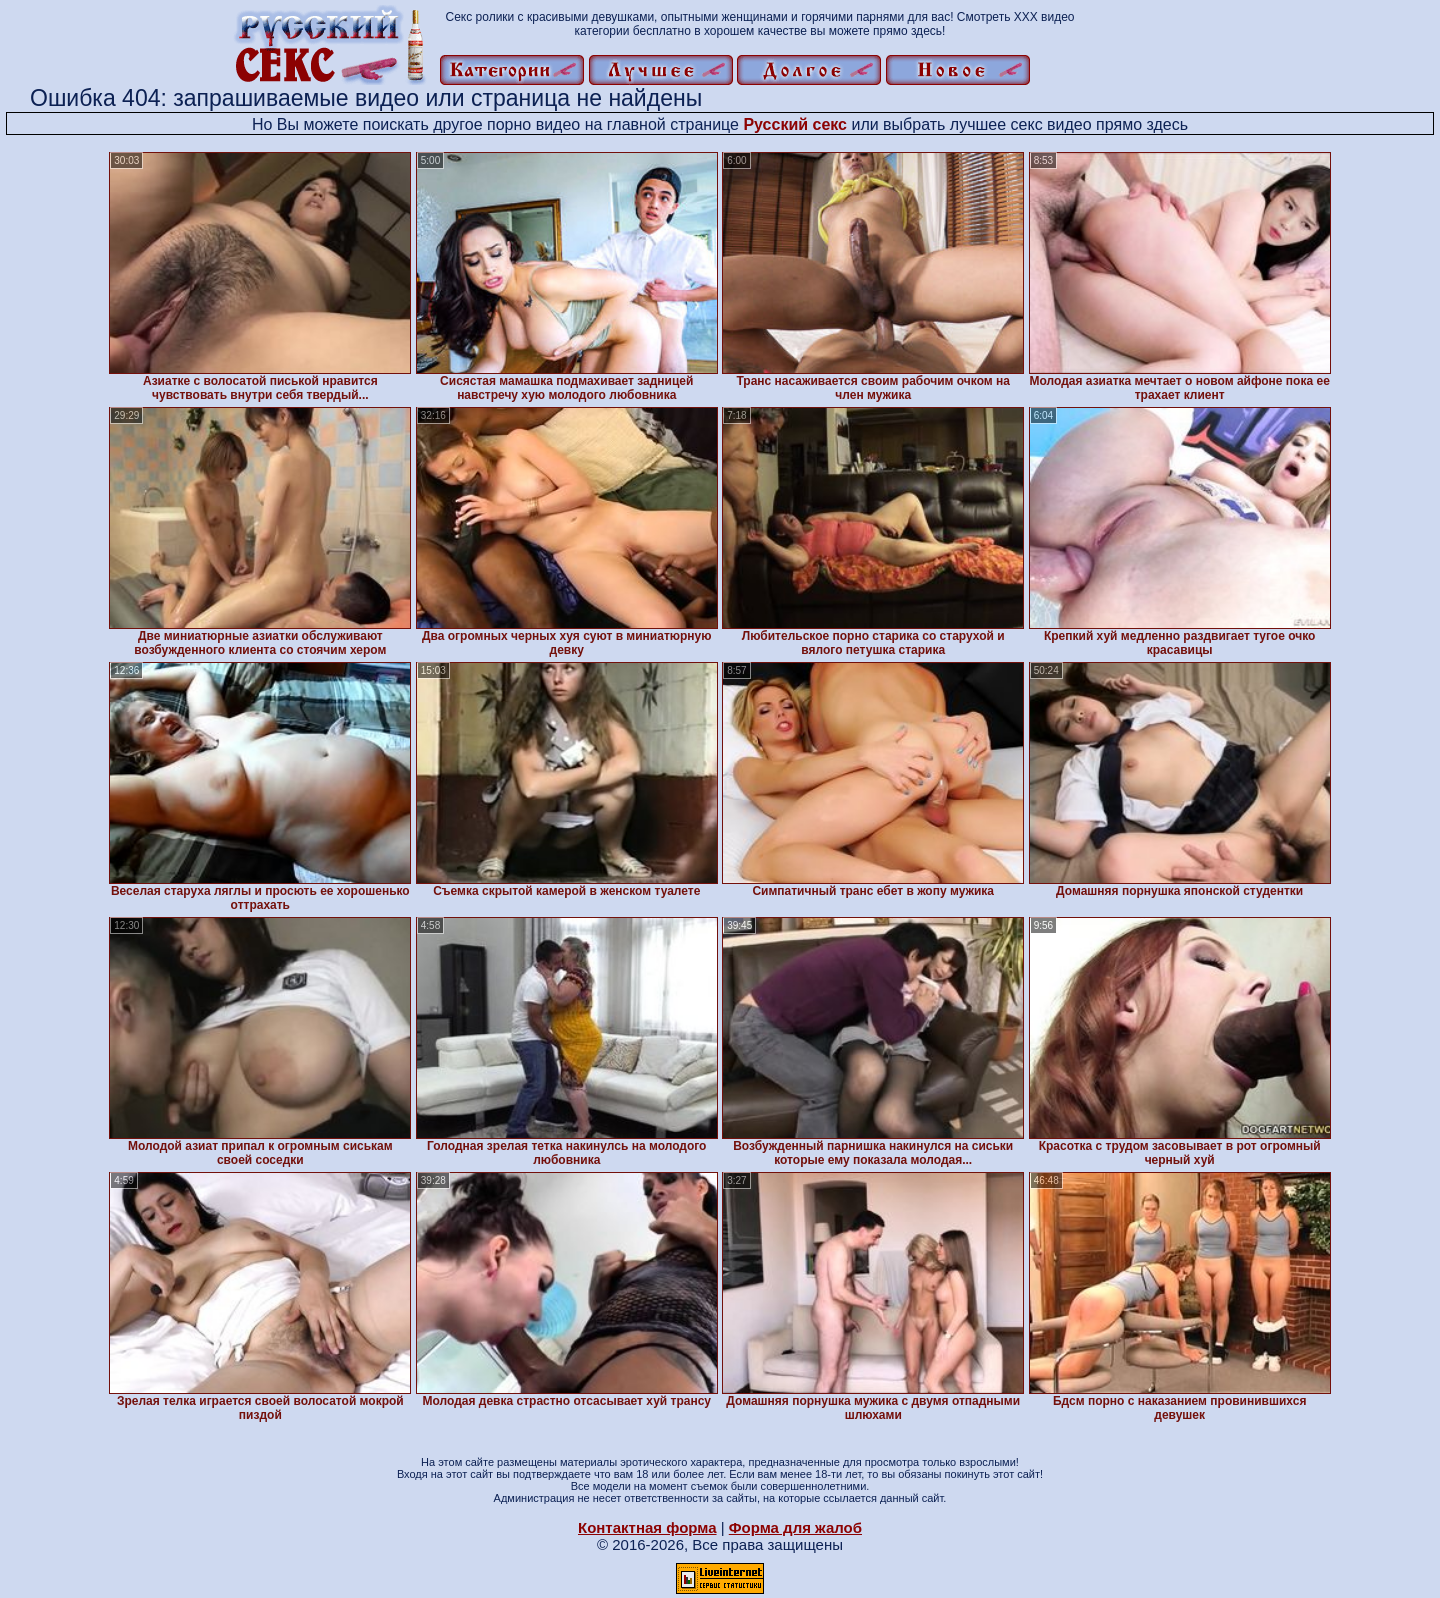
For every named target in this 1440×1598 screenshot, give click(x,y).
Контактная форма (647, 1527)
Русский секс (795, 124)
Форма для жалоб (795, 1527)
